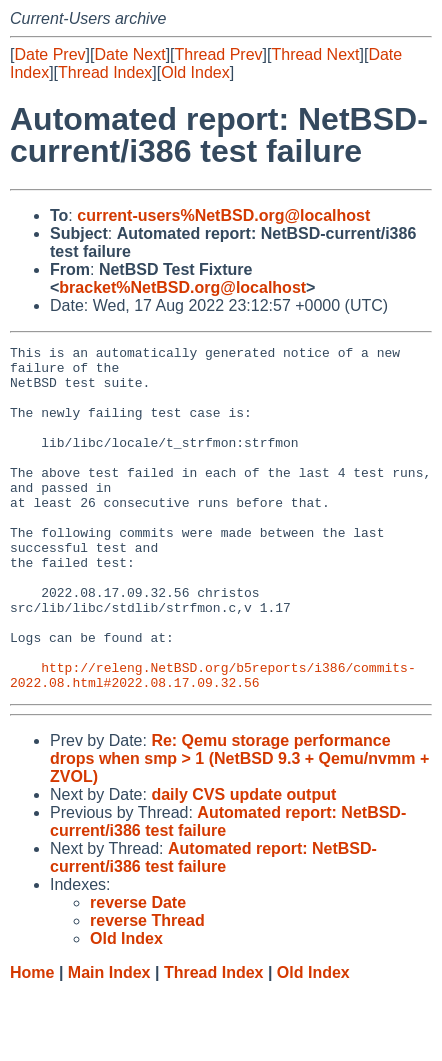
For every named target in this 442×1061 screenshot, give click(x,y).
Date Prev (49, 54)
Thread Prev (219, 54)
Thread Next (315, 54)
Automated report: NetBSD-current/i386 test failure (213, 926)
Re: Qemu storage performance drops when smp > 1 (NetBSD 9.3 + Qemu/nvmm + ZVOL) (239, 827)
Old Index (195, 72)
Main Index (109, 1041)
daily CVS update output (243, 863)
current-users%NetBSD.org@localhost (223, 215)
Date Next (129, 54)
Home (32, 1041)
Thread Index (105, 72)
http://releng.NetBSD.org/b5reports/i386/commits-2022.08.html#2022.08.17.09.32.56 (213, 742)
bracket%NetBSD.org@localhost (182, 287)
